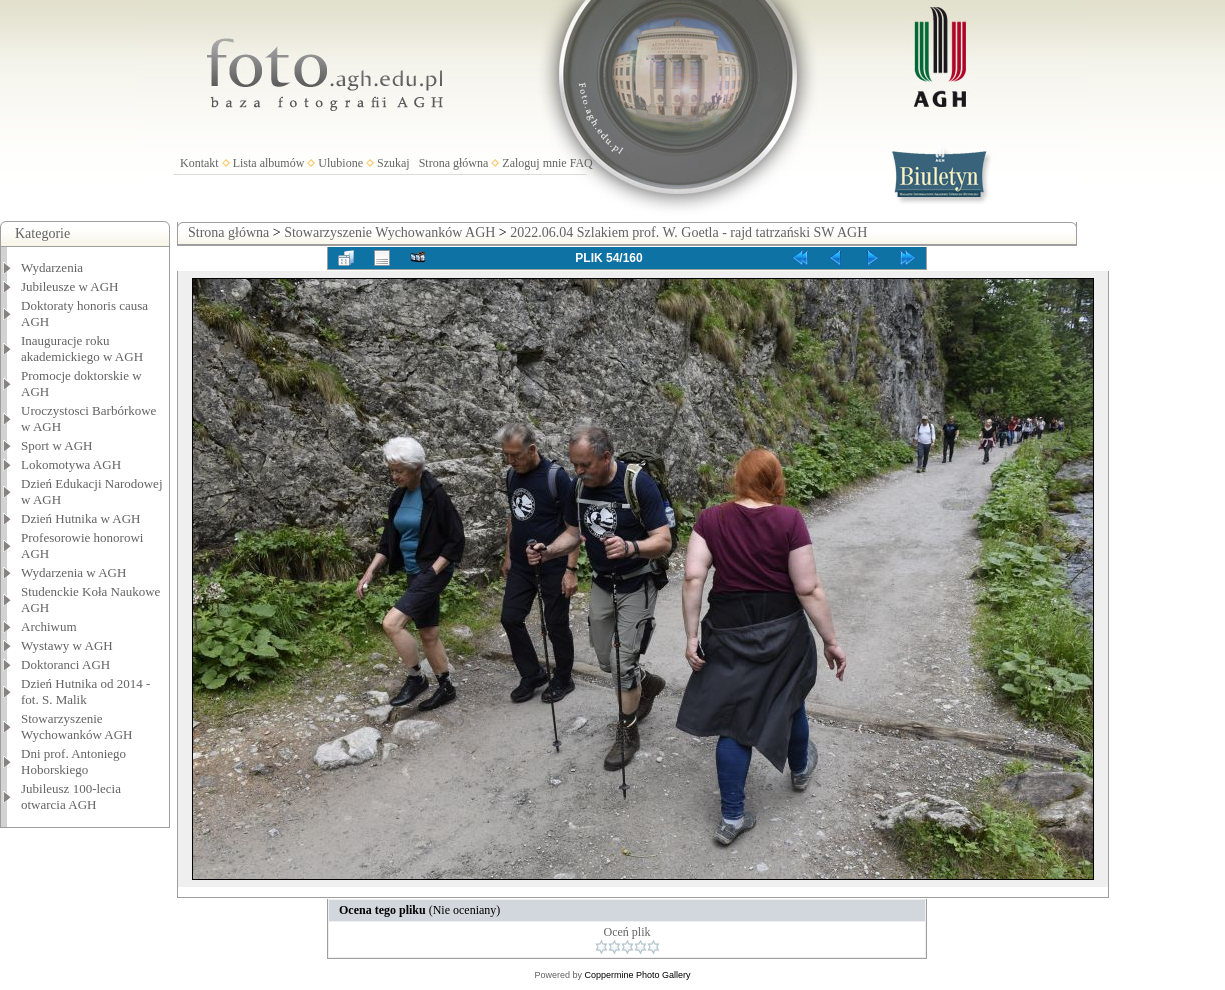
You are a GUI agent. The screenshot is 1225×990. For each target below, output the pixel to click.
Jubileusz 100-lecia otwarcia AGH (71, 796)
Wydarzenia (52, 267)
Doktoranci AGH (65, 664)
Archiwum (49, 626)
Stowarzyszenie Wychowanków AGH (77, 726)
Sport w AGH (57, 445)
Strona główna (454, 163)
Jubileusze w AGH (70, 286)
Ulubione (340, 163)
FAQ (581, 163)
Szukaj (393, 163)
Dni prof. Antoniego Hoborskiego (73, 761)
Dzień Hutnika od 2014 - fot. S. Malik (85, 691)
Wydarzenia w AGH (73, 572)
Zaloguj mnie (534, 163)
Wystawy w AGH (67, 645)
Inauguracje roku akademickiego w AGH (82, 348)
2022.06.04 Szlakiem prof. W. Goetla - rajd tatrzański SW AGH (688, 232)
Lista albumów (269, 163)
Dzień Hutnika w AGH (81, 518)
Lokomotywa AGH (71, 464)
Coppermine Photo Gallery (637, 975)
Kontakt (199, 163)
